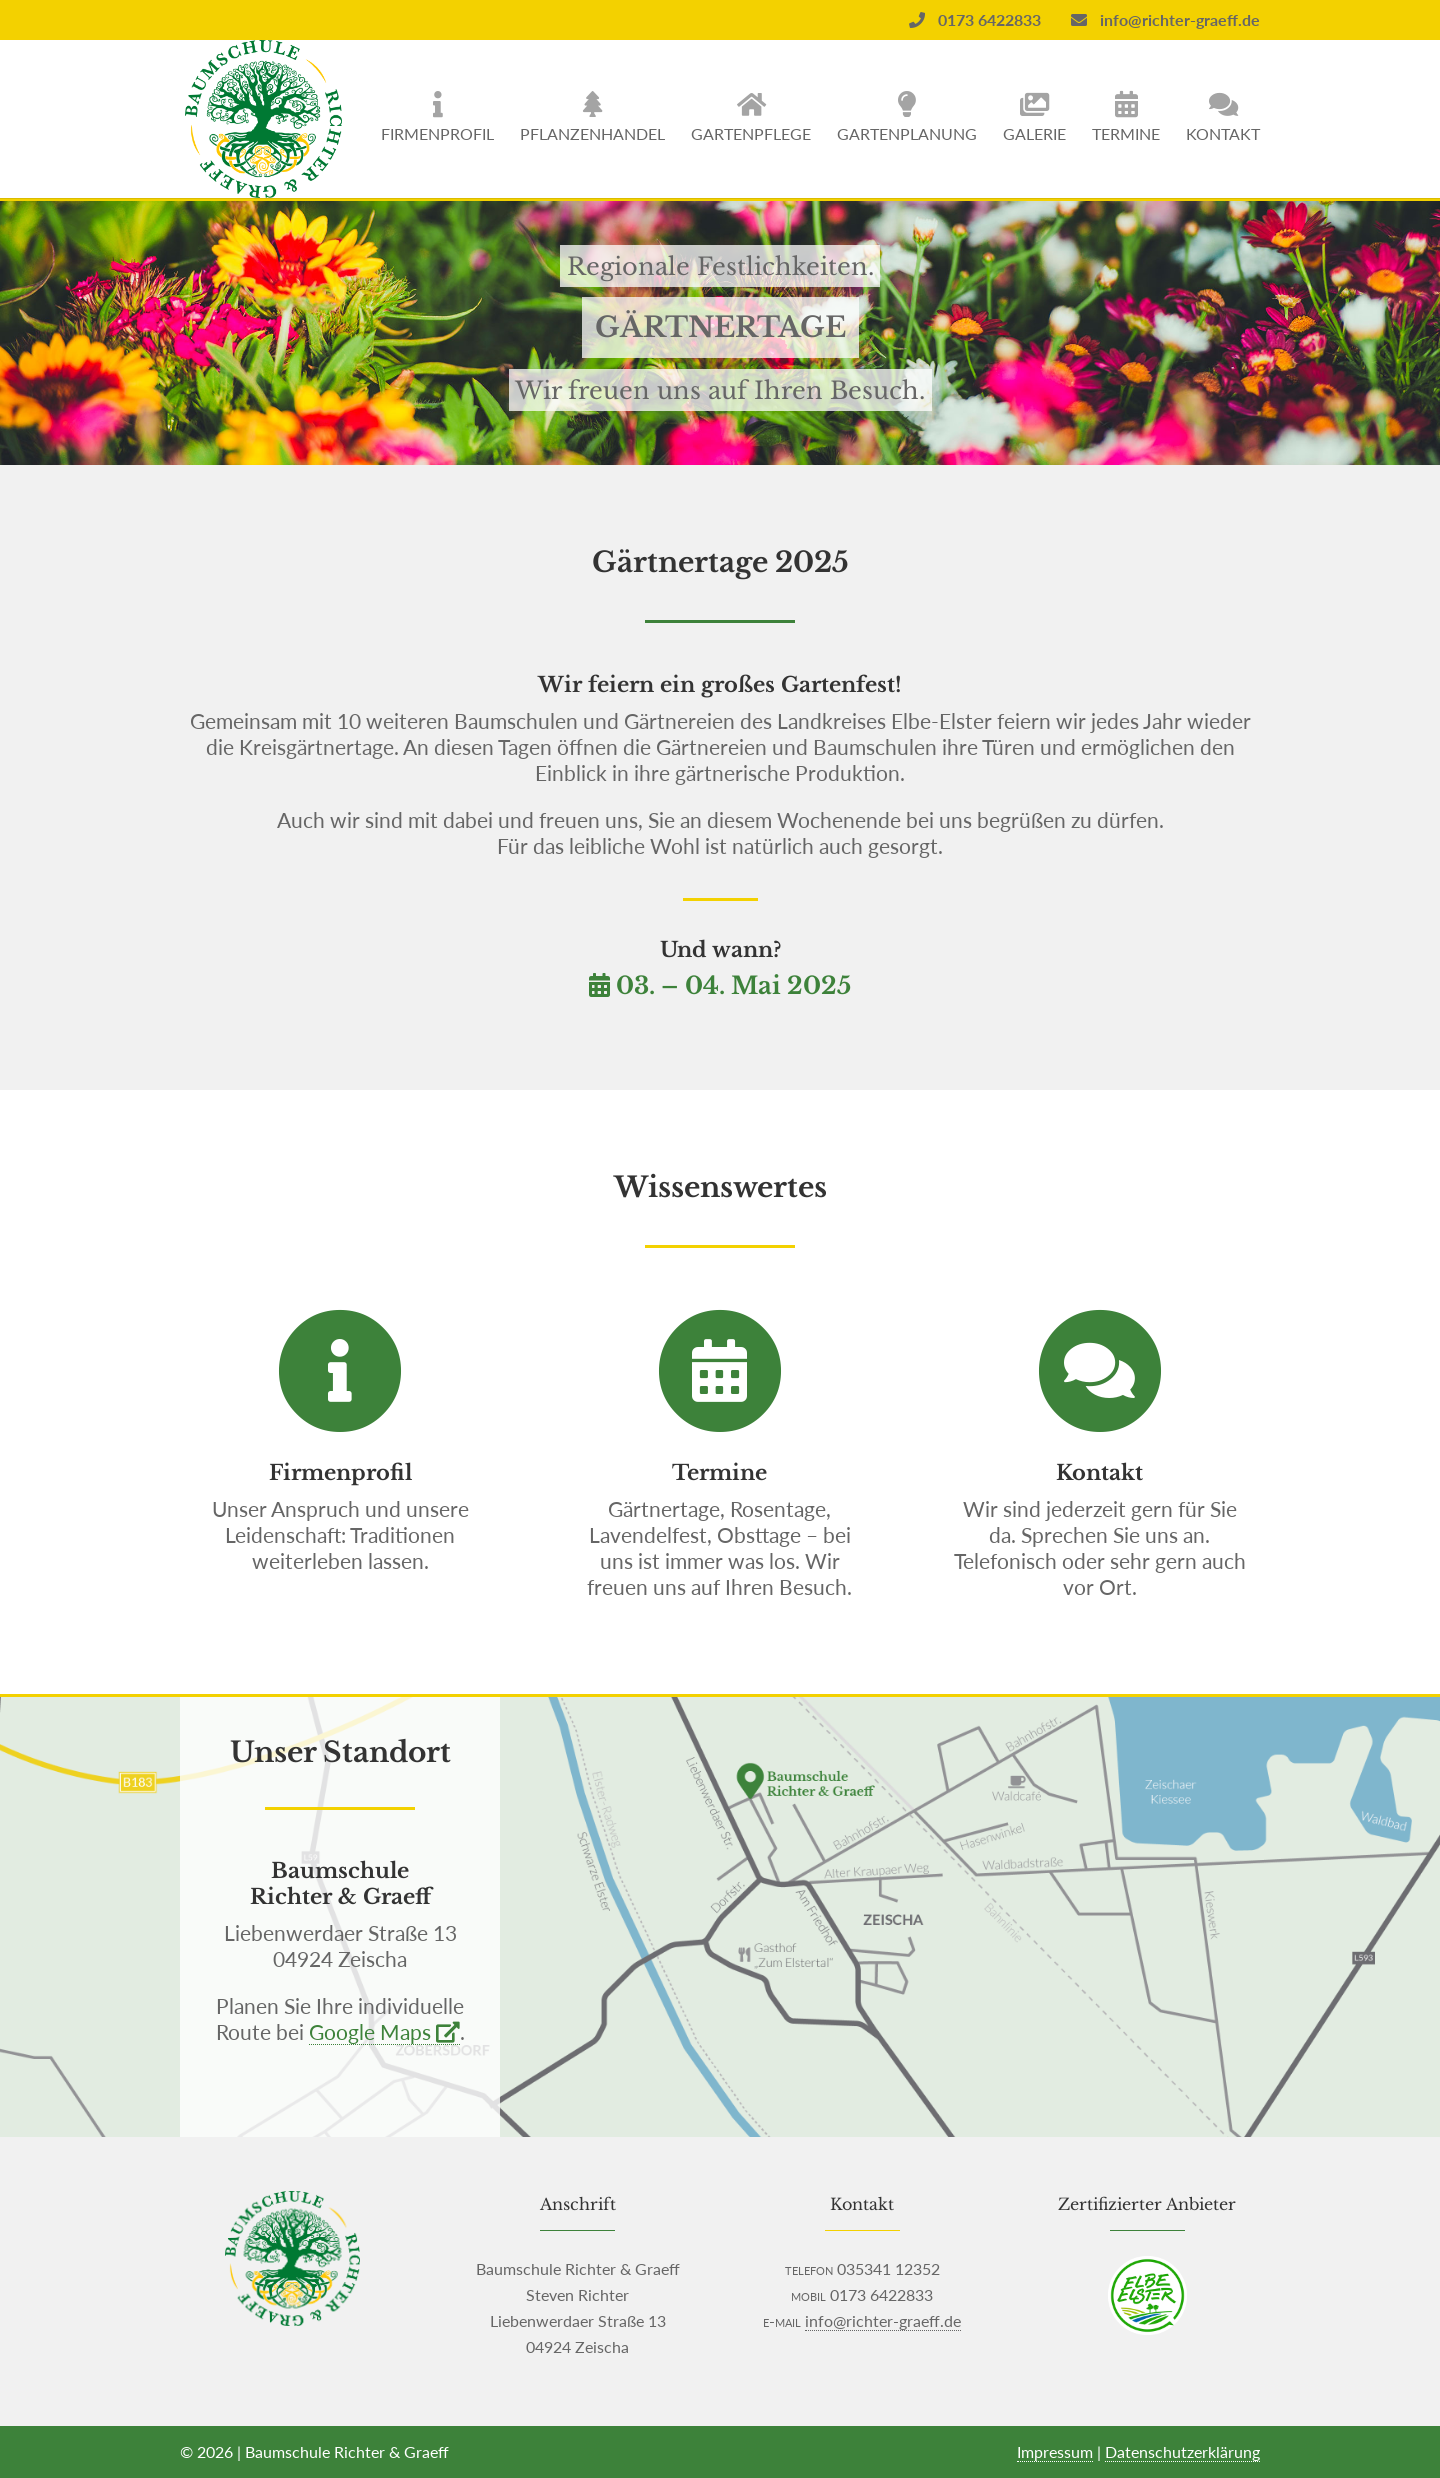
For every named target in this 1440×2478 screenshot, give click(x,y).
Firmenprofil (437, 133)
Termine (1126, 133)
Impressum (1055, 2451)
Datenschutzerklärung (1182, 2451)
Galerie (1034, 133)
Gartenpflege (751, 133)
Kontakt (1223, 133)
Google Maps (384, 2031)
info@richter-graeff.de (1165, 19)
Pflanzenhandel (592, 133)
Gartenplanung (907, 133)
